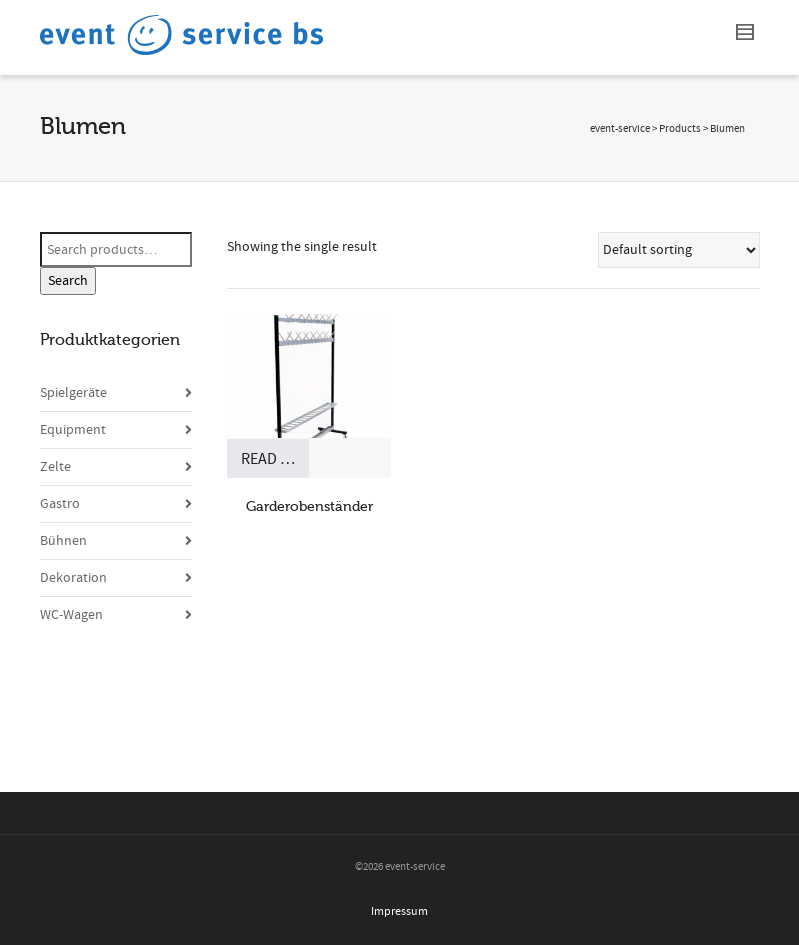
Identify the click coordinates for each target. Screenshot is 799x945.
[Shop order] (679, 250)
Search (68, 281)
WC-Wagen (71, 615)
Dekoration (73, 578)
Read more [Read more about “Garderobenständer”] (275, 459)
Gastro (60, 504)
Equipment (73, 430)
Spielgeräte (73, 393)
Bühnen (63, 541)
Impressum (399, 911)
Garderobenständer (309, 506)
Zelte (55, 467)
